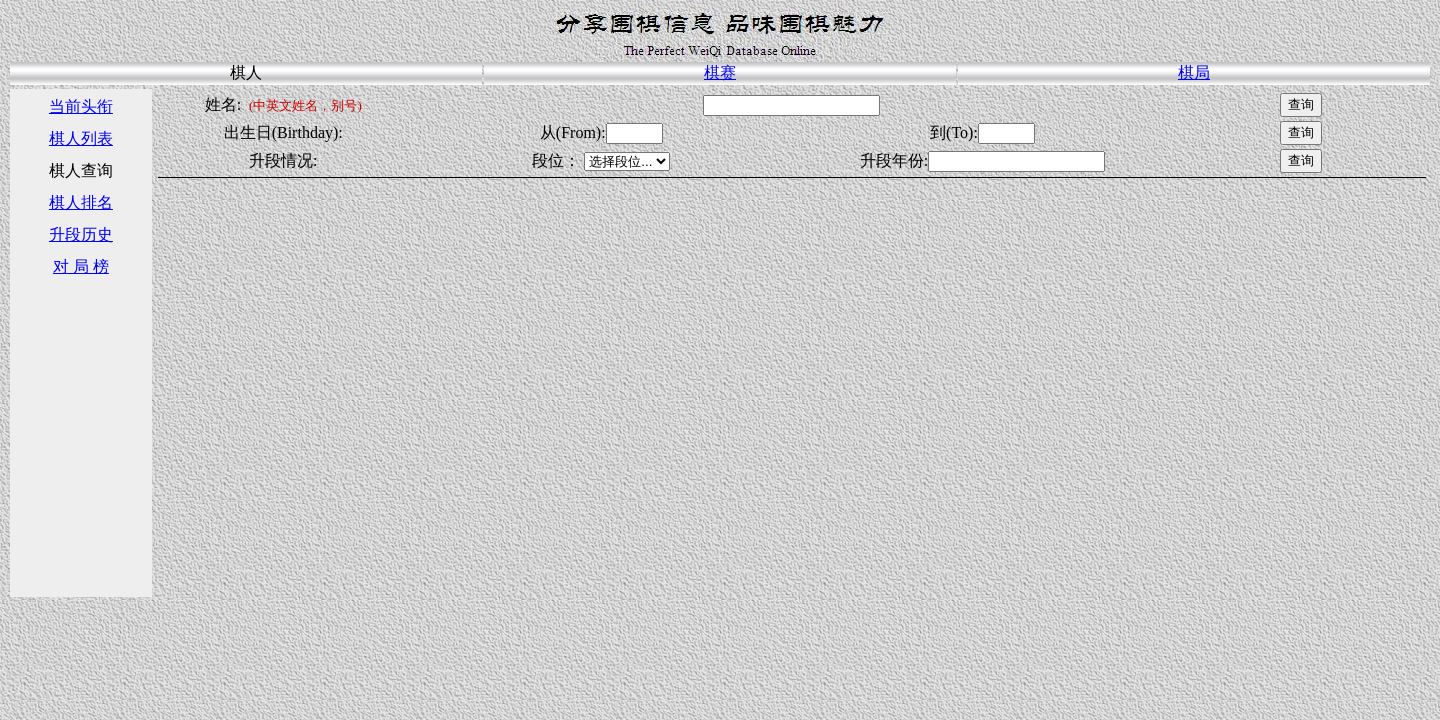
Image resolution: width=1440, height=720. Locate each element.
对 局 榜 (81, 266)
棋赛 (720, 72)
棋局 (1194, 72)
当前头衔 (81, 106)
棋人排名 (81, 202)
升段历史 (81, 234)
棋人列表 (81, 138)
